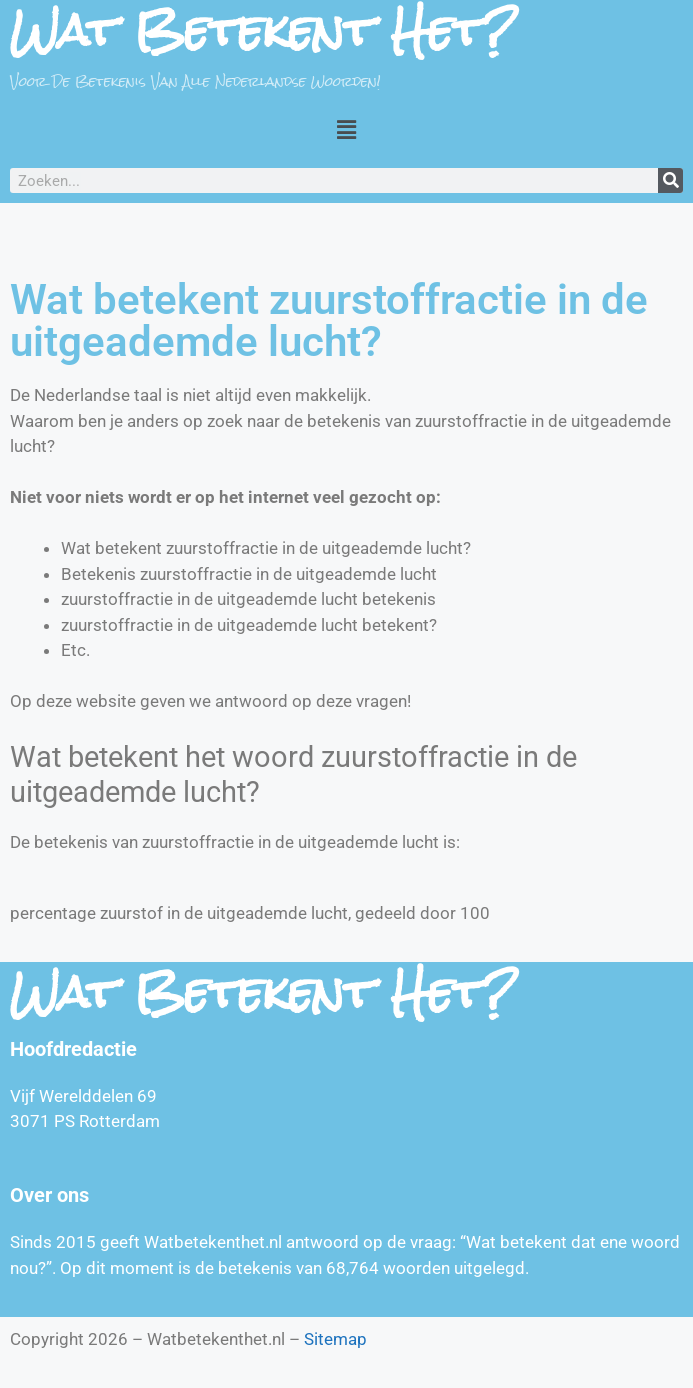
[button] (346, 129)
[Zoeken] (670, 180)
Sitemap (335, 1339)
